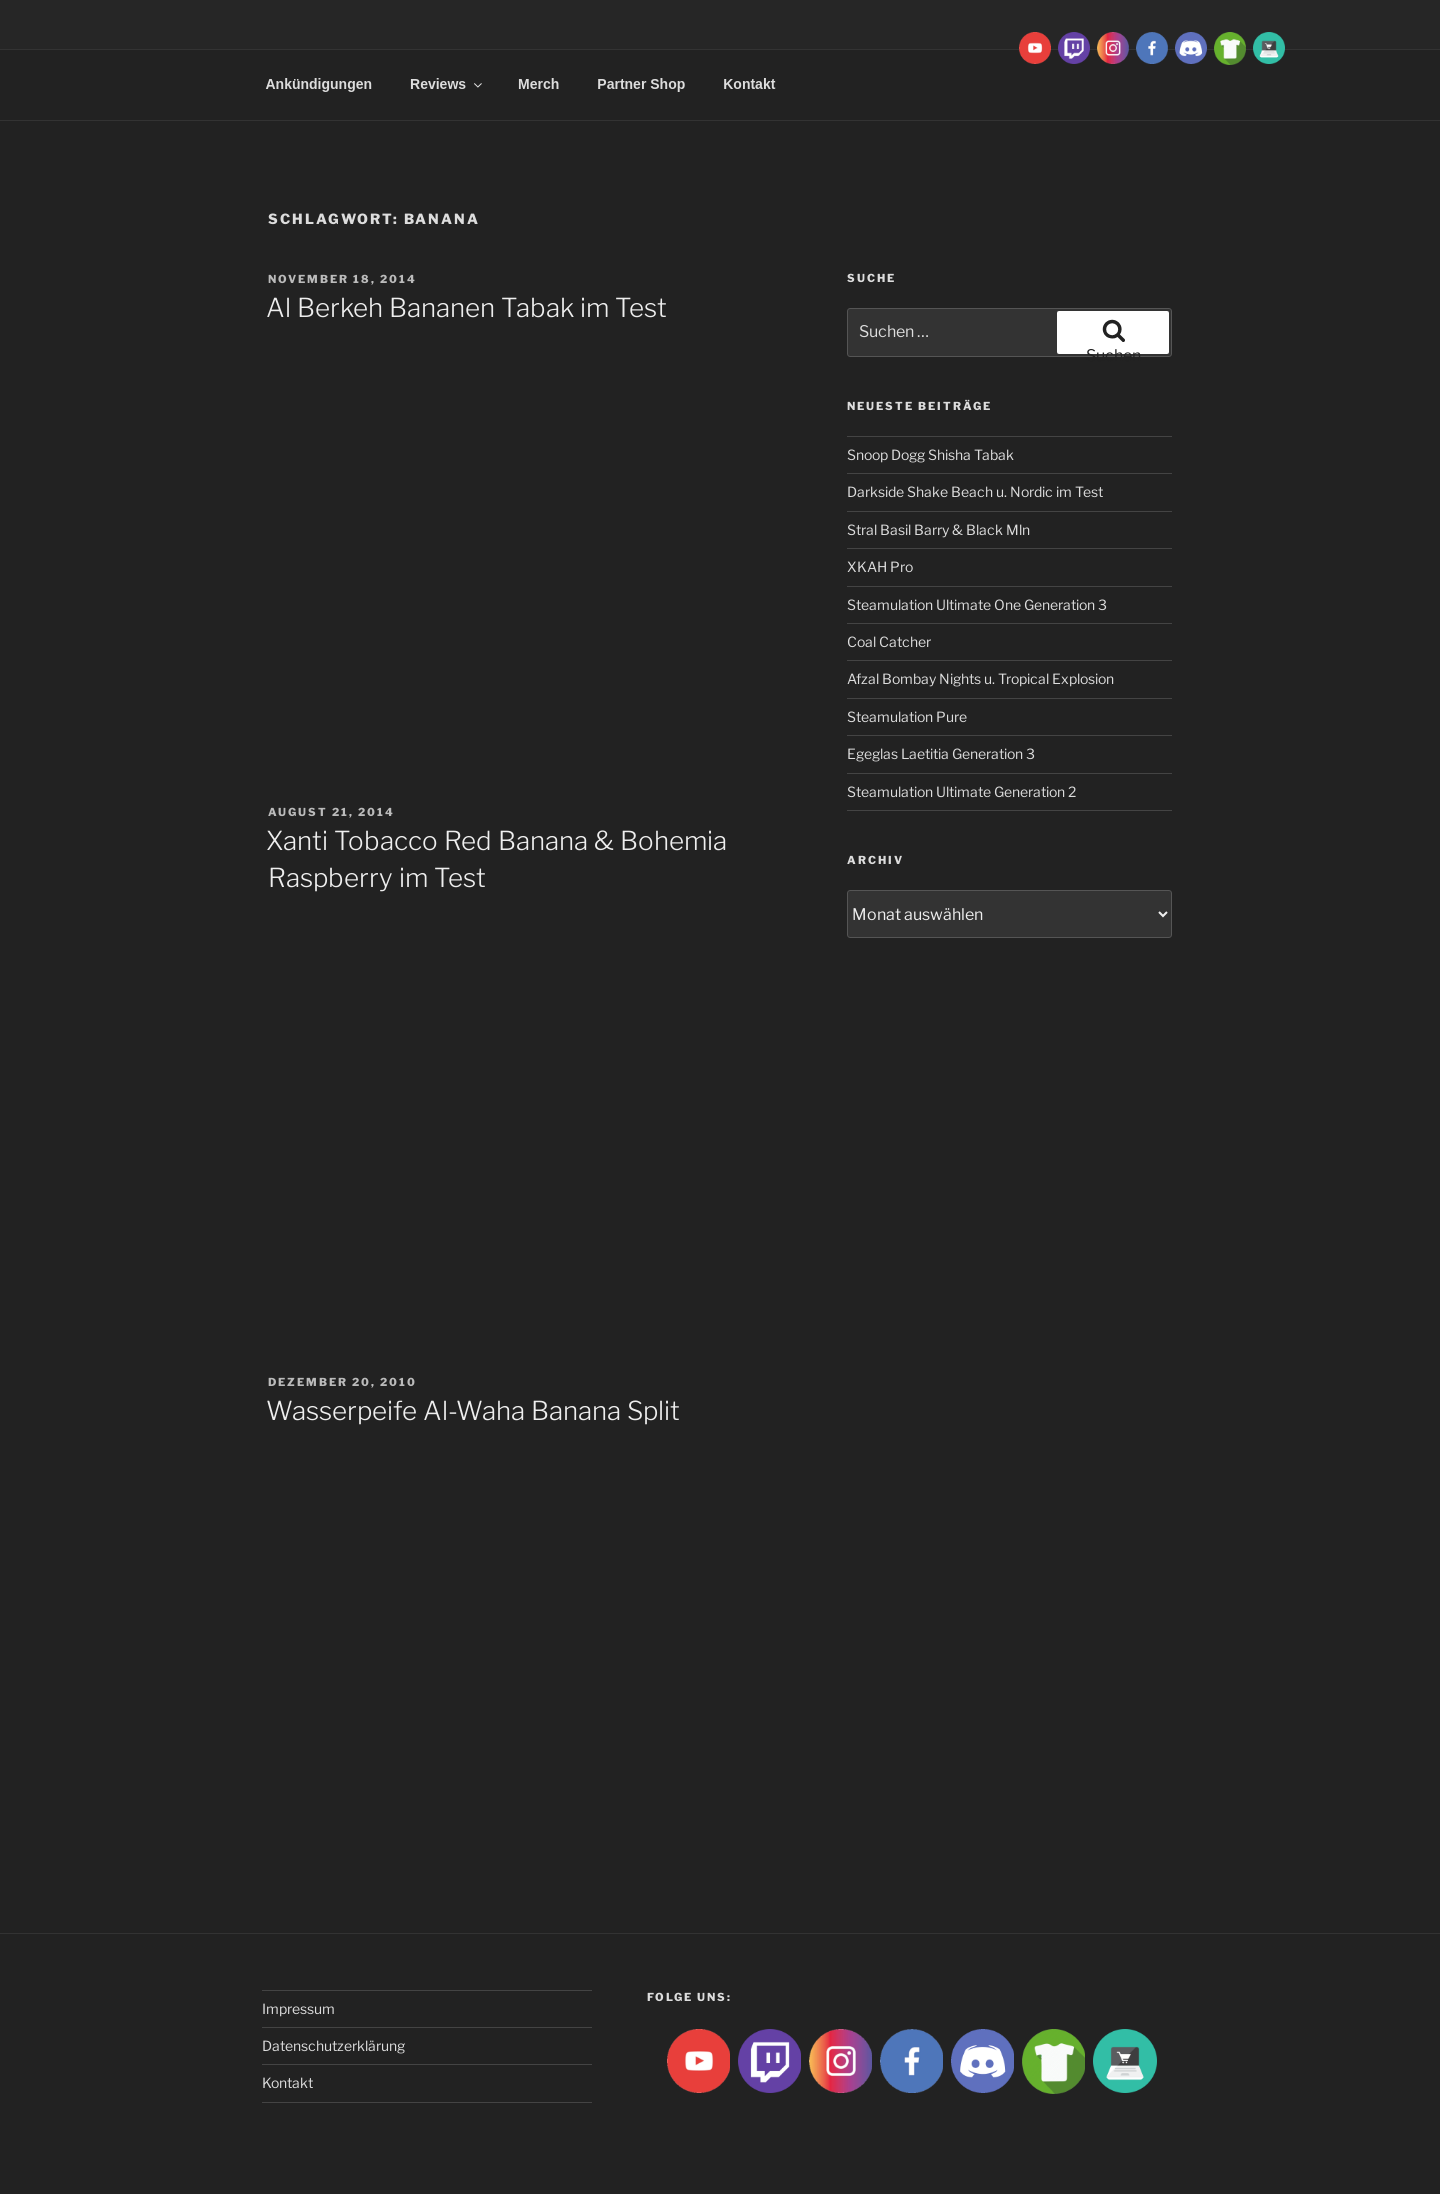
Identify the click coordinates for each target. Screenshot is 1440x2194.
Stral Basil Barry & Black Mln (938, 529)
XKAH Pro (880, 566)
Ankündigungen (319, 84)
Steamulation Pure (907, 716)
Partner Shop (641, 84)
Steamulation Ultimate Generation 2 (961, 791)
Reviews (447, 84)
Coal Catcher (889, 641)
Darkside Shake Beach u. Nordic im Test (975, 491)
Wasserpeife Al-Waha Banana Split (473, 1410)
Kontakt (749, 84)
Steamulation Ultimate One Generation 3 (977, 604)
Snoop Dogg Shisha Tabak (930, 454)
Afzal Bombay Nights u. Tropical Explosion (980, 678)
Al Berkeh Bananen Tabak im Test (466, 307)
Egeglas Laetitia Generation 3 (941, 753)
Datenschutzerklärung (333, 2045)
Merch (538, 84)
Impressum (298, 2008)
